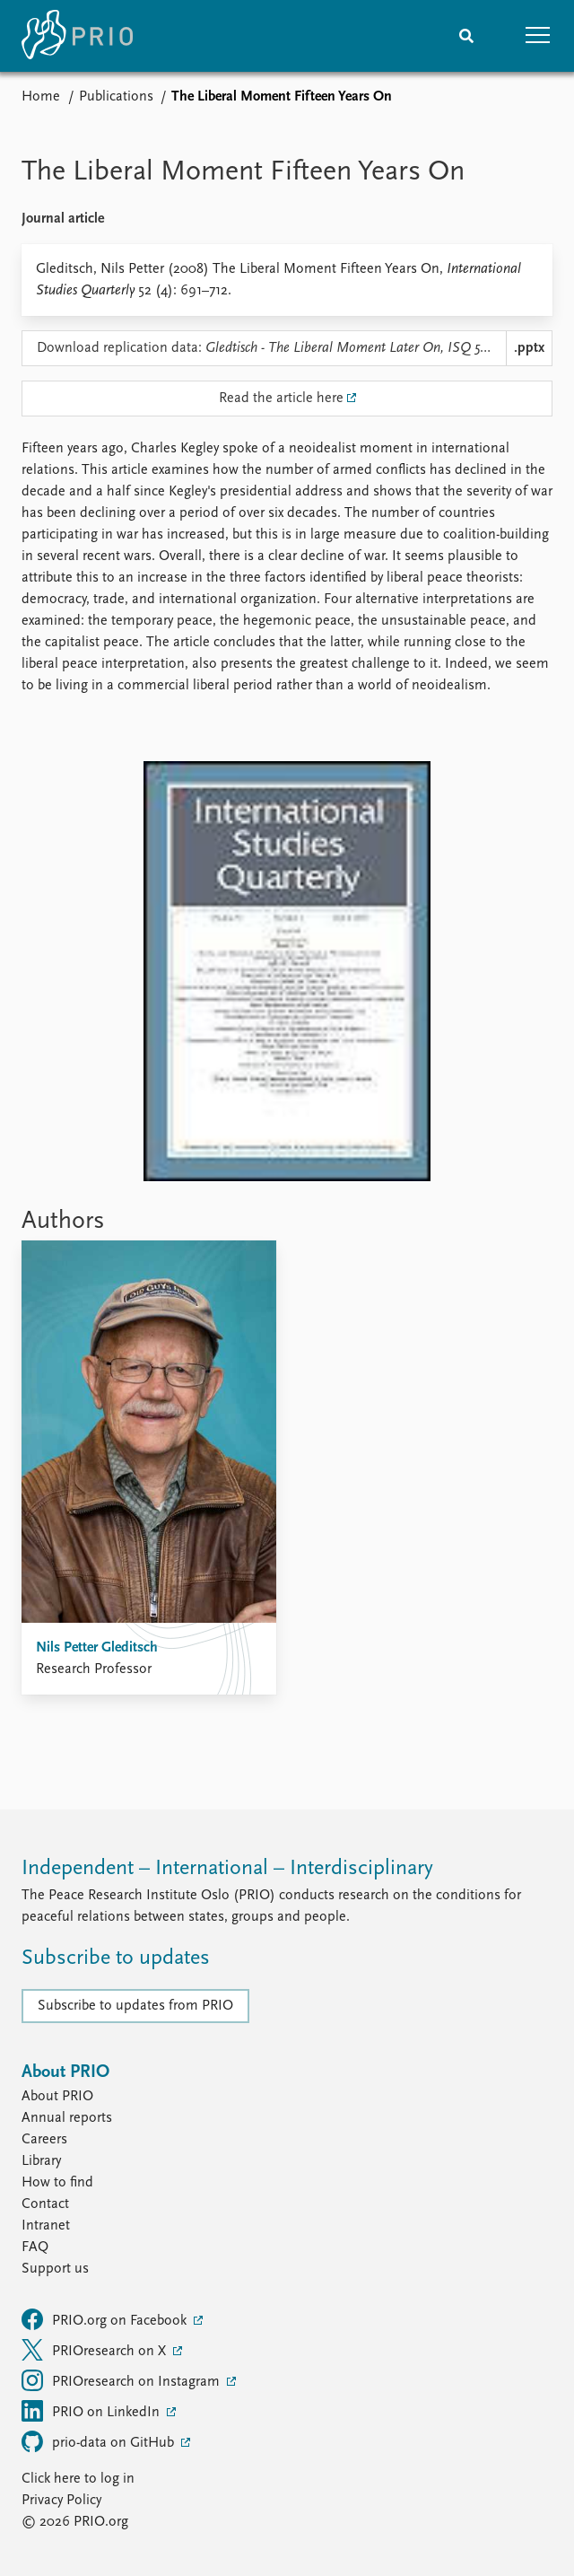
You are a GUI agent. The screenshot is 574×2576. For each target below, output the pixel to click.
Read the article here (281, 398)
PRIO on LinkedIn (92, 2411)
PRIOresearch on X (96, 2350)
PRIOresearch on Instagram (122, 2380)
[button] (538, 36)
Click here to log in (78, 2479)
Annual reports (67, 2118)
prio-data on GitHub (100, 2441)
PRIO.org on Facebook (106, 2319)
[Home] (77, 35)
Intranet (46, 2226)
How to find (57, 2183)
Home (41, 97)
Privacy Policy (61, 2500)
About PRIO (57, 2097)
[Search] (466, 36)
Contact (45, 2204)
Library (41, 2161)
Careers (44, 2140)
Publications (116, 97)
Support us (55, 2269)
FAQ (35, 2247)
